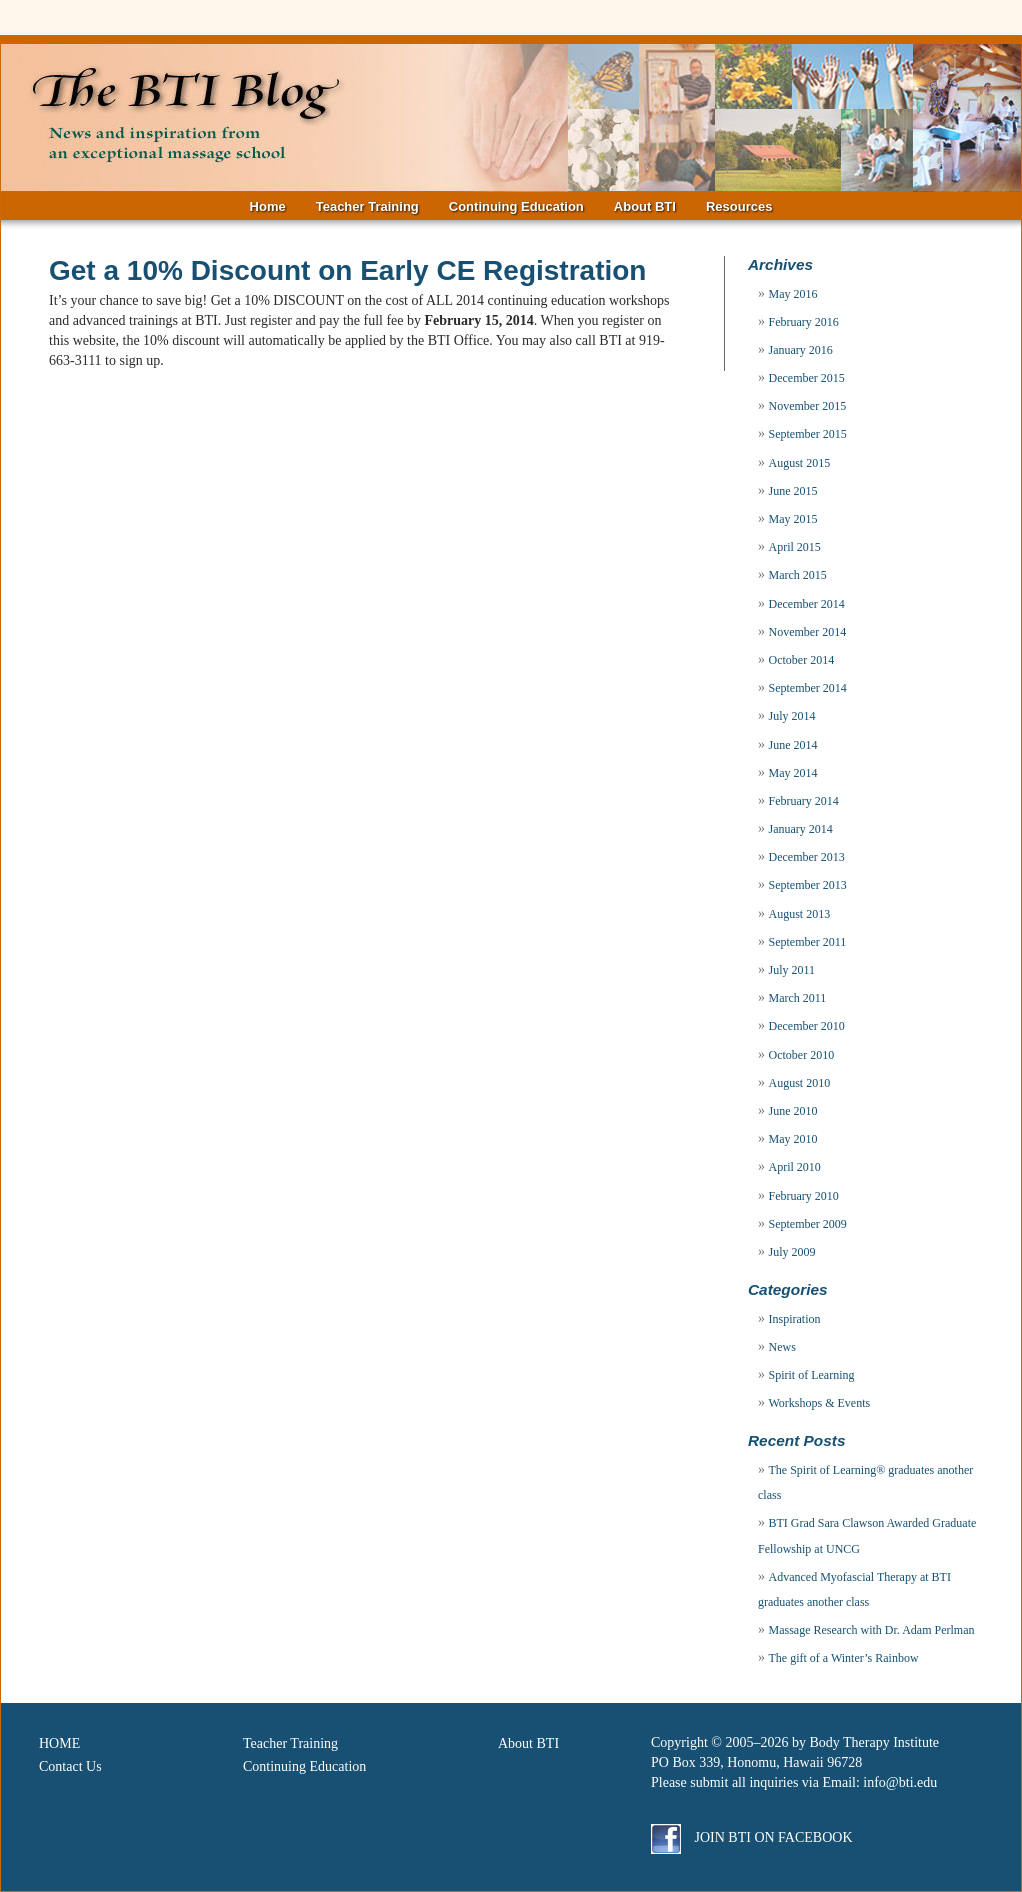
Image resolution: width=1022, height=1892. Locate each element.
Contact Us (70, 1766)
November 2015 (808, 406)
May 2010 (793, 1139)
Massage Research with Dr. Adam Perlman (872, 1630)
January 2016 (801, 350)
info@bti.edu (900, 1782)
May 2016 (793, 294)
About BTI (645, 206)
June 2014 (793, 745)
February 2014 (804, 801)
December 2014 (807, 604)
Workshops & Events (820, 1403)
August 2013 (800, 914)
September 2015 (808, 434)
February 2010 (804, 1196)
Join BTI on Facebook (752, 1837)
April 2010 (795, 1167)
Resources (739, 206)
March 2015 (798, 575)
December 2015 (807, 378)
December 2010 (807, 1026)
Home (268, 206)
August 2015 (800, 463)
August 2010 (800, 1083)
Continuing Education (516, 206)
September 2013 (808, 885)
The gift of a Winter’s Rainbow (844, 1658)
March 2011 (798, 998)
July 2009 (792, 1252)
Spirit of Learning (812, 1375)
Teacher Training (367, 206)
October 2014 (802, 660)
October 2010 (802, 1055)
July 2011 (792, 970)
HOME (59, 1743)
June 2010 (793, 1111)
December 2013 (807, 857)
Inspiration (795, 1319)
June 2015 (793, 491)
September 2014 (808, 688)
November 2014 (808, 632)
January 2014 (801, 829)
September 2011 (808, 942)
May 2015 (793, 519)
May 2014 (793, 773)
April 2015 (795, 547)
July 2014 (792, 716)
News (782, 1347)
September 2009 (808, 1224)
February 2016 (804, 322)
